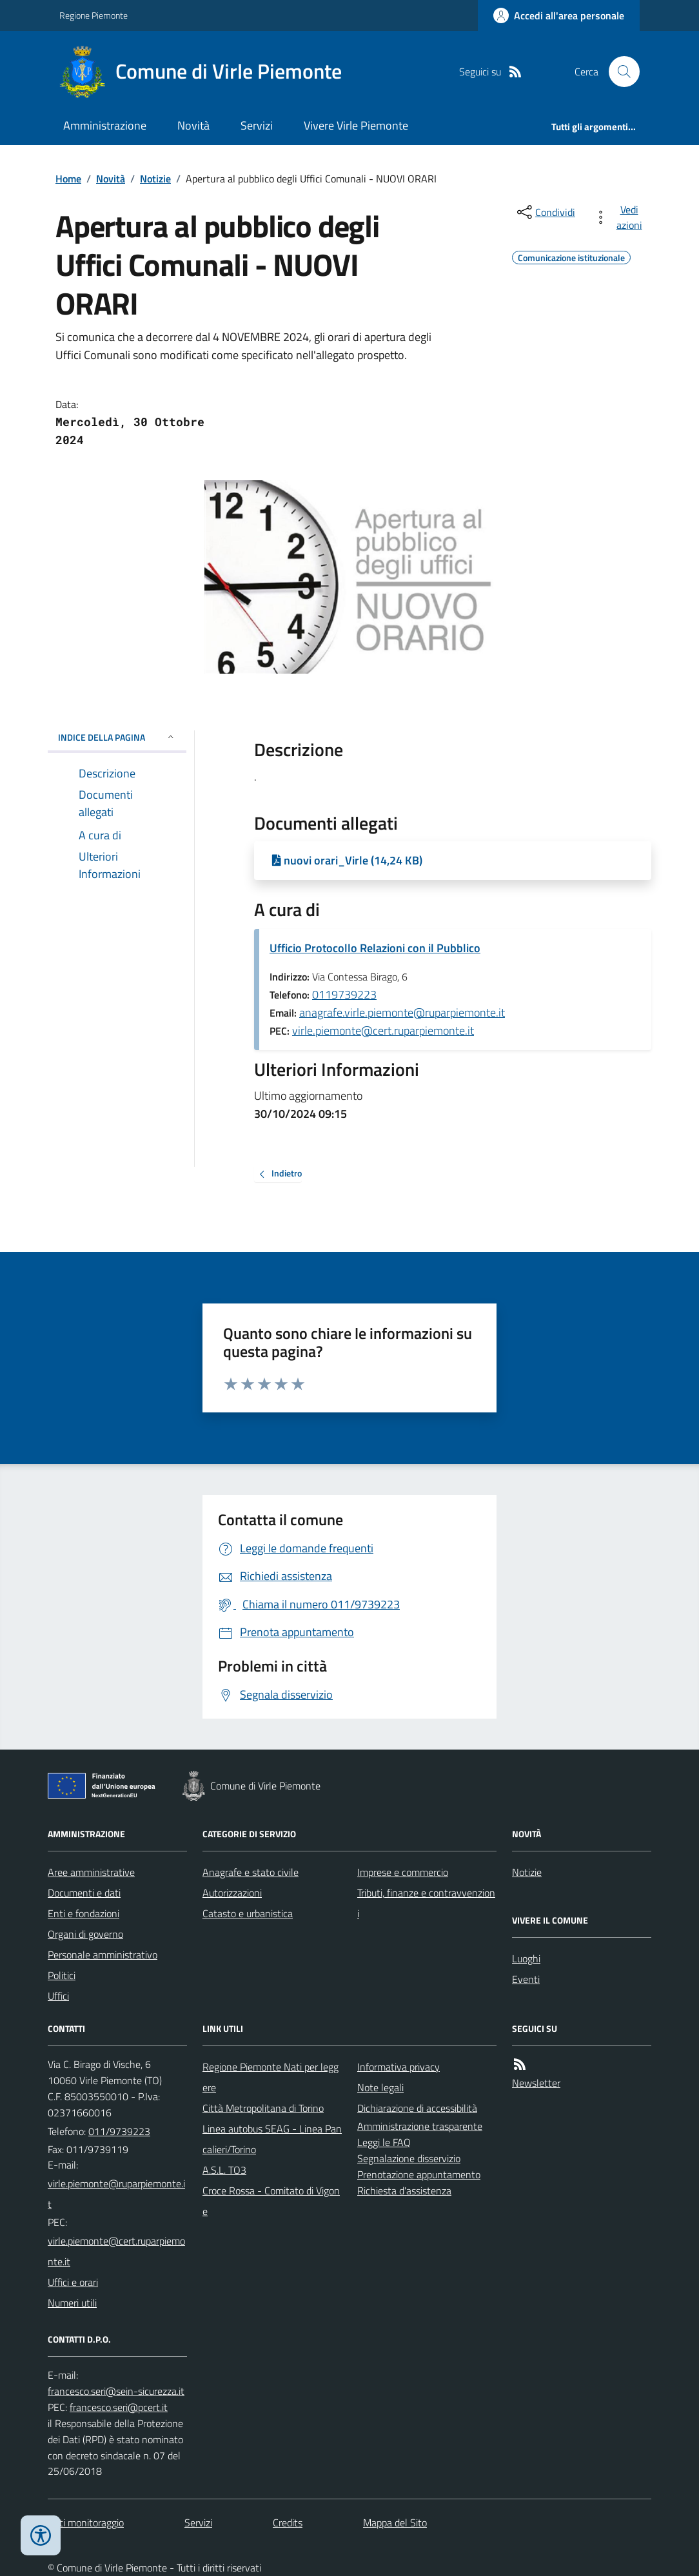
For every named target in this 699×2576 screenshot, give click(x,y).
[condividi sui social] (545, 212)
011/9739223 (119, 2131)
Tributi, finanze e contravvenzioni (426, 1903)
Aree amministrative (91, 1872)
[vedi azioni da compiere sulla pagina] (620, 217)
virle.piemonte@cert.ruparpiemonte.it (383, 1030)
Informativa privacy (398, 2066)
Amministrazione (104, 125)
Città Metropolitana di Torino (263, 2108)
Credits (287, 2522)
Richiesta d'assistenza (404, 2190)
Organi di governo (85, 1934)
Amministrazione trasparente (419, 2126)
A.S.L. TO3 (224, 2170)
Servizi (257, 125)
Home (68, 178)
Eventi (526, 1979)
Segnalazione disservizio (408, 2158)
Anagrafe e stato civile (250, 1872)
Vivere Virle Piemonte (356, 125)
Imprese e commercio (402, 1872)
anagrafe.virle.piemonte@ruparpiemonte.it (402, 1012)
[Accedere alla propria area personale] (559, 15)
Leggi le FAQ (384, 2142)
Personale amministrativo (102, 1954)
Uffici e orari (73, 2282)
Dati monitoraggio (86, 2522)
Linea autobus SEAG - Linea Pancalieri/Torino (272, 2139)
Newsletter (536, 2083)
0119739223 (344, 994)
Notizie (155, 178)
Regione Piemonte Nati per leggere (270, 2077)
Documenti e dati (84, 1892)
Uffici (58, 1996)
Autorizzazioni (232, 1892)
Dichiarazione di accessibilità (417, 2108)
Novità (193, 125)
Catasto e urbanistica (247, 1913)
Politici (61, 1975)
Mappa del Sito (395, 2522)
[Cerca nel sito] (619, 71)
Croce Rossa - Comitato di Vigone (271, 2201)
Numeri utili (72, 2302)
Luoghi (526, 1958)
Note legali (380, 2087)
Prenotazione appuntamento (418, 2174)
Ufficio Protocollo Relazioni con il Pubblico (375, 948)
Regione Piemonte (93, 15)
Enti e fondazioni (83, 1913)
